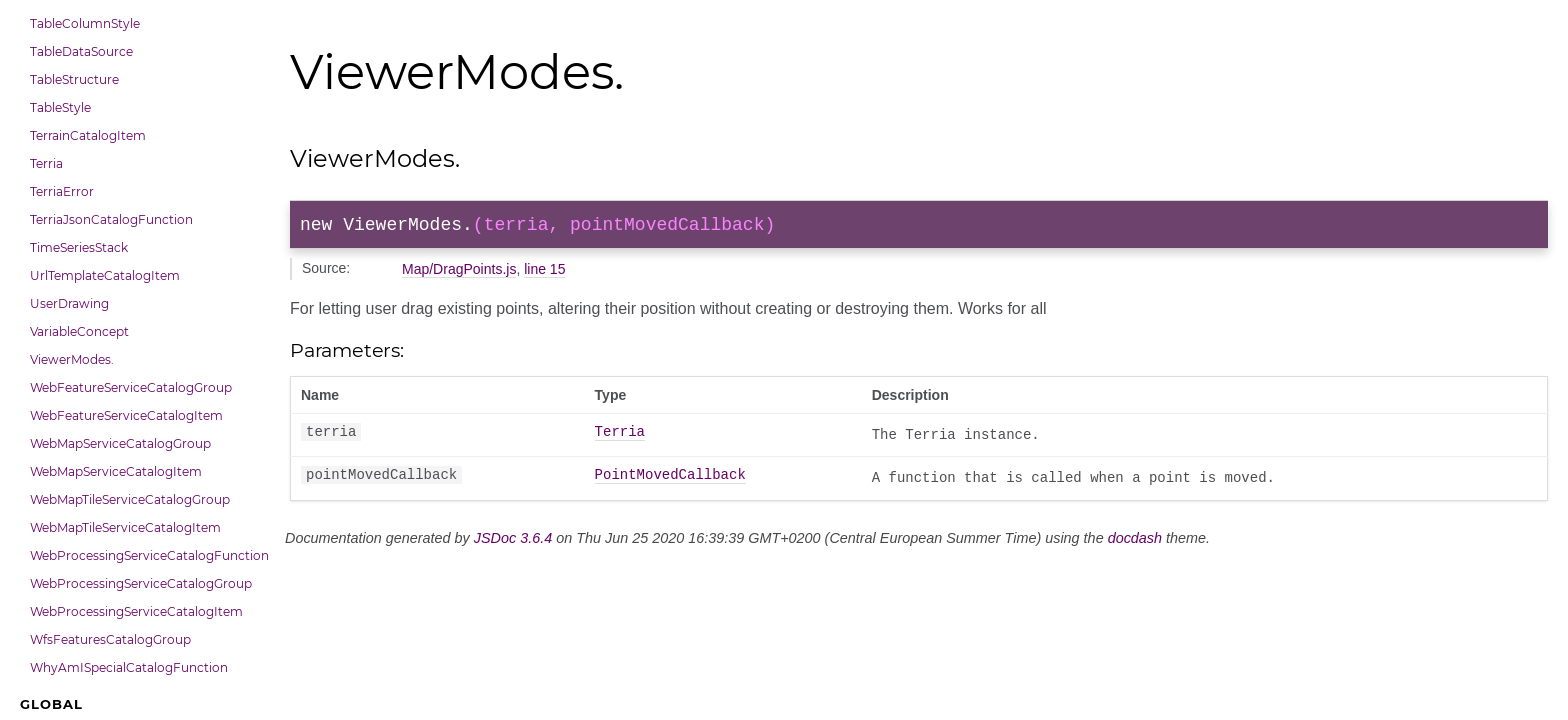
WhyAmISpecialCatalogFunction (129, 667)
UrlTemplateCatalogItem (105, 275)
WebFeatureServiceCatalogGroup (131, 387)
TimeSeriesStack (79, 247)
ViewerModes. (72, 359)
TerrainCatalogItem (88, 135)
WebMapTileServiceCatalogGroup (130, 499)
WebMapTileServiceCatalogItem (125, 527)
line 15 (544, 273)
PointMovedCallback (670, 480)
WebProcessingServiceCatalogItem (136, 611)
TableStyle (60, 107)
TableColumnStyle (85, 23)
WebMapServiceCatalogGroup (120, 443)
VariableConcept (79, 331)
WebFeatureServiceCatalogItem (126, 415)
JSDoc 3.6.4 (513, 542)
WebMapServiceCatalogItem (116, 471)
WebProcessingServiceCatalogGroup (141, 583)
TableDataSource (81, 51)
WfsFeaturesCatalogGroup (110, 639)
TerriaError (62, 191)
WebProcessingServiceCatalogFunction (145, 555)
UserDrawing (69, 303)
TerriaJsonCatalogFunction (111, 219)
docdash (1135, 542)
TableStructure (74, 79)
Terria (46, 163)
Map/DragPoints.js (459, 273)
